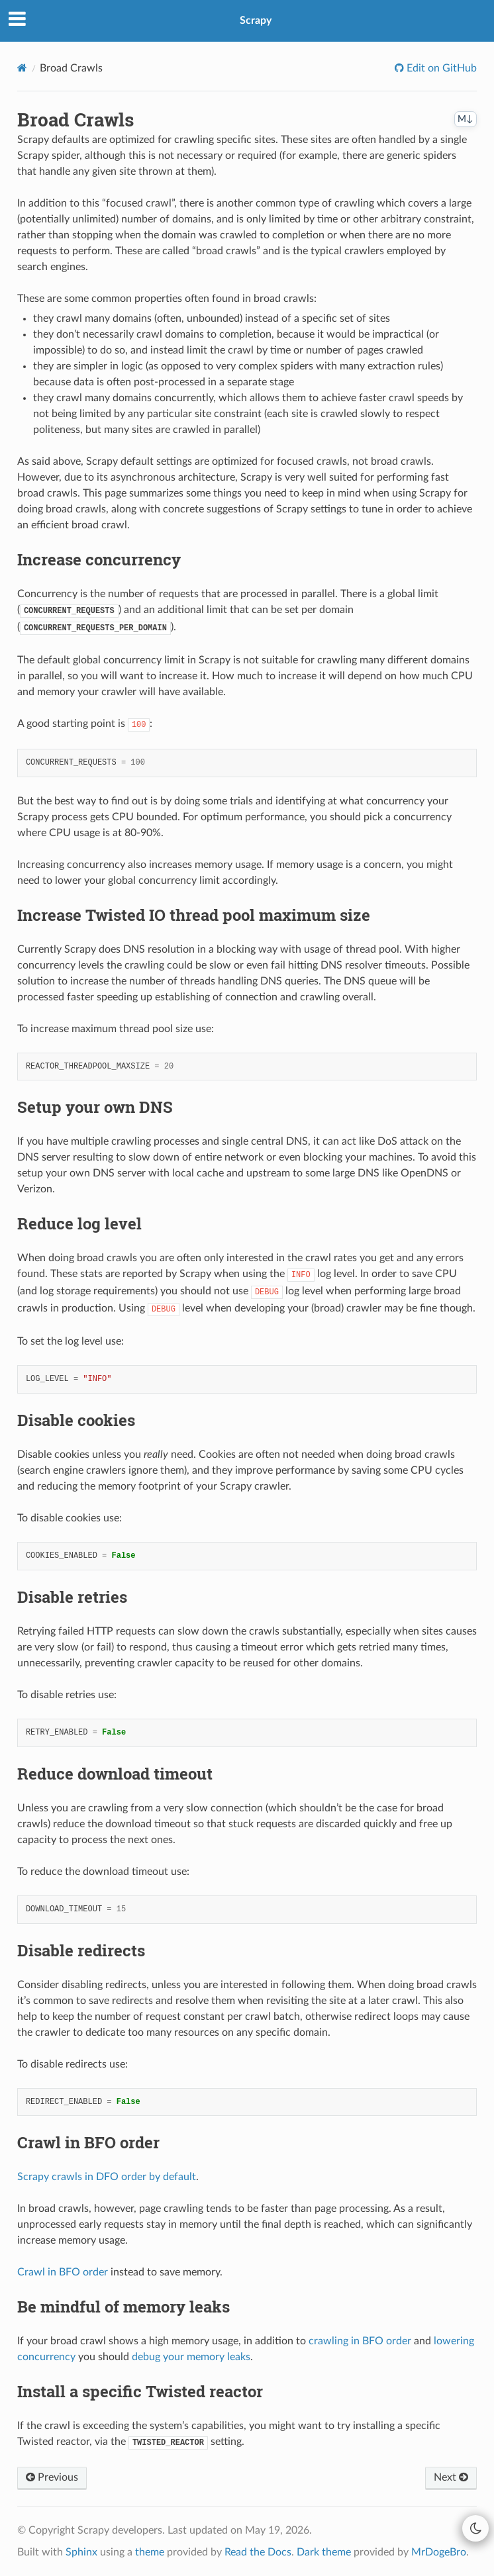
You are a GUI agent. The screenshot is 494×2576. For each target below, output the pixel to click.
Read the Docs (257, 2552)
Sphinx (81, 2552)
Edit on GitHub (440, 68)
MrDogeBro (438, 2552)
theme (149, 2552)
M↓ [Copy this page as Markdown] (465, 119)
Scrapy (256, 20)
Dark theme (324, 2552)
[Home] (22, 67)
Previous (52, 2477)
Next (451, 2477)
